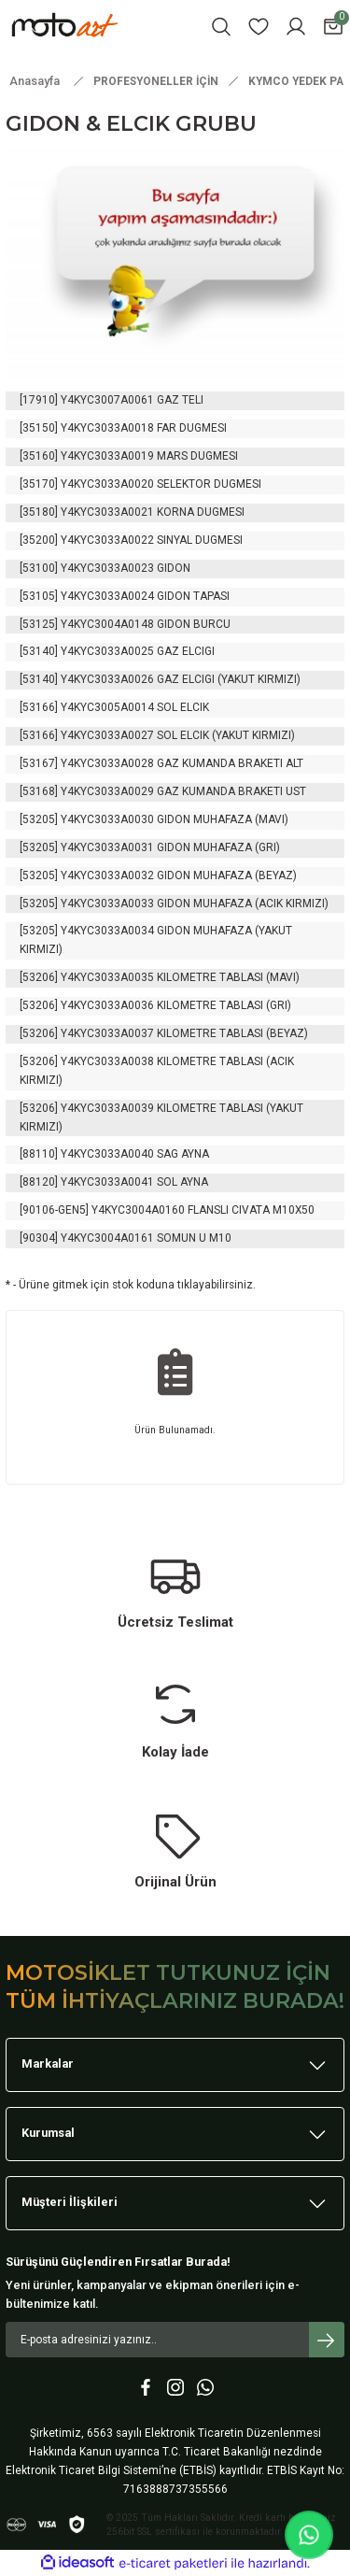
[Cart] (333, 26)
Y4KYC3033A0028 (107, 763)
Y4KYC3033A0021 (107, 512)
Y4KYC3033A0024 (107, 596)
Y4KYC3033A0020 (107, 484)
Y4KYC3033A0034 (107, 930)
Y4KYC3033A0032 (107, 875)
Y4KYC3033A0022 (107, 540)
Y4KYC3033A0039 (107, 1108)
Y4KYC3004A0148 (107, 624)
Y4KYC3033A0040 (107, 1153)
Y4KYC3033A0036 (107, 1005)
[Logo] (90, 26)
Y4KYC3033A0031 (107, 847)
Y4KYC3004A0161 (107, 1238)
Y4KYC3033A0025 (107, 651)
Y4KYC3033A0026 (107, 679)
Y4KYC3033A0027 (107, 735)
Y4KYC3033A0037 (107, 1033)
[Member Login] (296, 26)
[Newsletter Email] (175, 2339)
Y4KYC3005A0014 (107, 707)
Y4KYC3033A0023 (107, 568)
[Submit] (326, 2339)
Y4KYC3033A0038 (107, 1061)
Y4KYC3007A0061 (107, 399)
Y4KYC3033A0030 (107, 819)
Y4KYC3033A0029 (107, 791)
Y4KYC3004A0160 (138, 1210)
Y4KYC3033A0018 (107, 427)
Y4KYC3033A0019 (107, 456)
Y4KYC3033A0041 (107, 1181)
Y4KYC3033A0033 (107, 903)
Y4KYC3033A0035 (107, 977)
